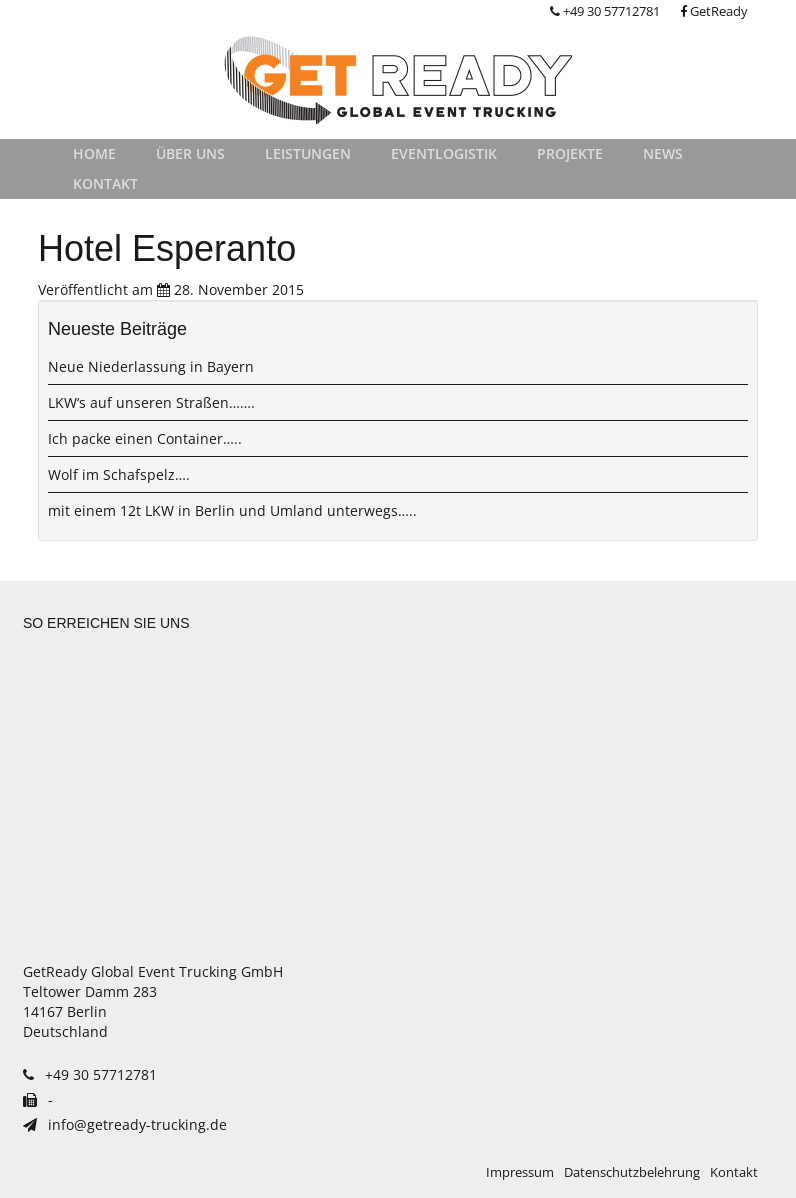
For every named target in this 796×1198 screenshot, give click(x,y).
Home (94, 153)
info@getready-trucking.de (125, 1124)
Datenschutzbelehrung (632, 1172)
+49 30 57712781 (605, 11)
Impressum (520, 1172)
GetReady (714, 11)
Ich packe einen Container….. (145, 438)
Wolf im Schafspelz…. (119, 474)
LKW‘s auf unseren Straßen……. (151, 402)
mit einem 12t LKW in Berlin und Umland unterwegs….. (232, 510)
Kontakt (105, 183)
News (663, 153)
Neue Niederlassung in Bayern (151, 366)
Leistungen (308, 153)
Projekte (570, 153)
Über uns (190, 153)
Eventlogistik (444, 153)
